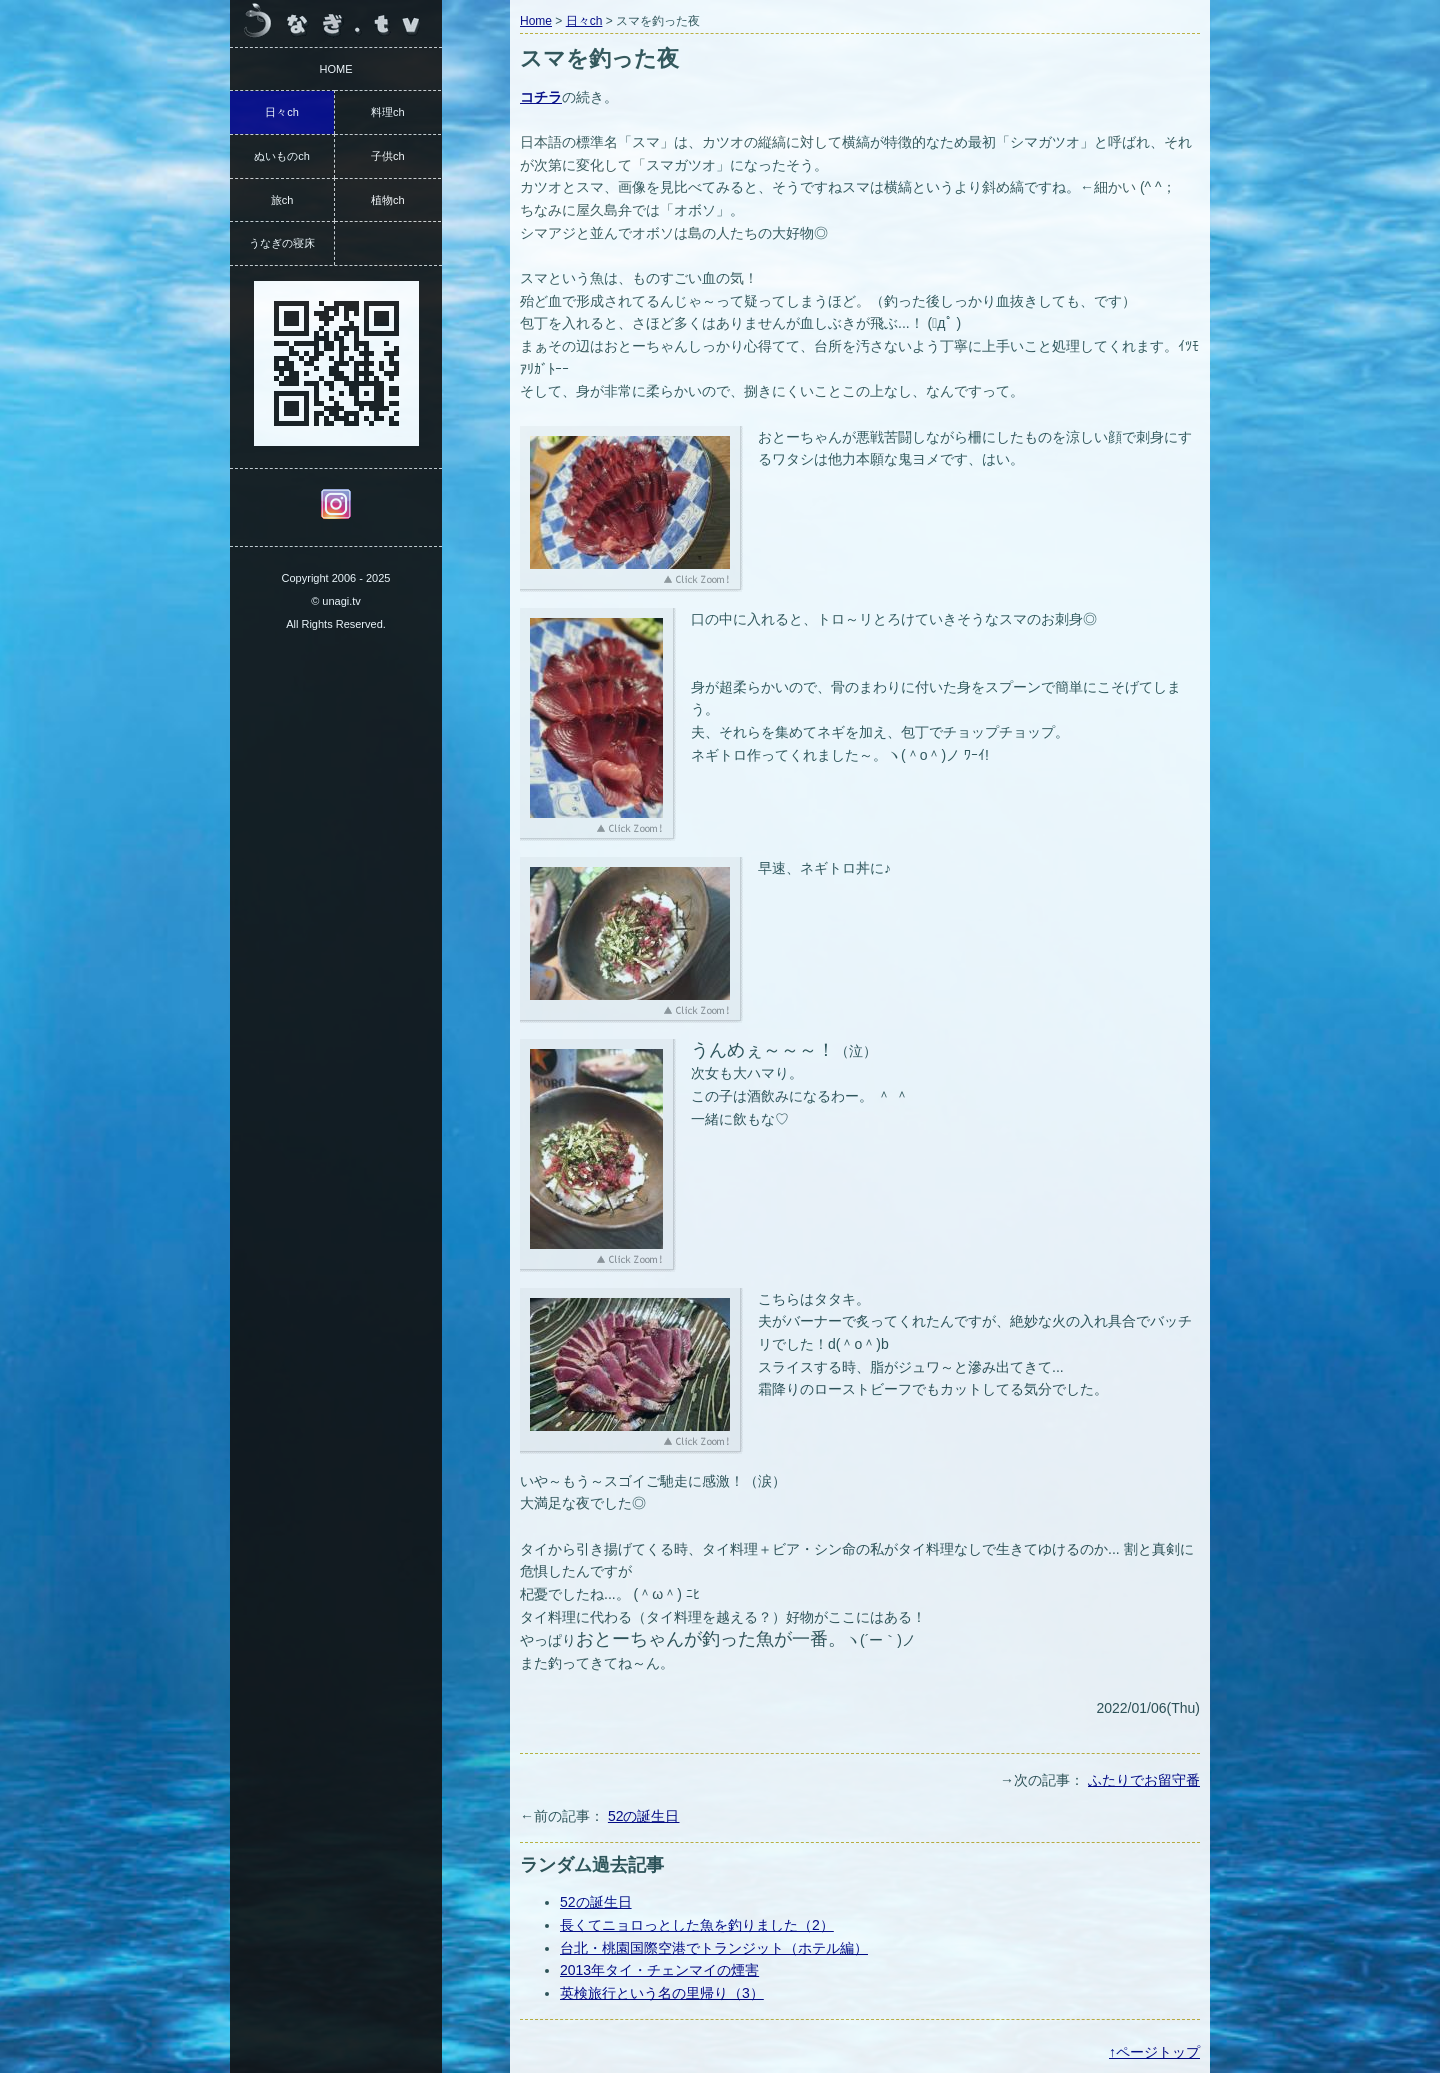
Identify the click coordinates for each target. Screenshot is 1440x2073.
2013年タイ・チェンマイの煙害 (659, 1970)
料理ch (388, 112)
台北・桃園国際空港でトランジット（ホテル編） (714, 1948)
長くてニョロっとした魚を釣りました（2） (697, 1925)
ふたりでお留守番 (1144, 1780)
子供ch (388, 156)
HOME (336, 69)
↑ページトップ (1154, 2052)
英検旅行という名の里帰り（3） (662, 1993)
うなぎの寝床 (282, 243)
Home (536, 21)
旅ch (282, 200)
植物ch (388, 200)
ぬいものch (282, 156)
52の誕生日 (644, 1816)
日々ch (584, 21)
